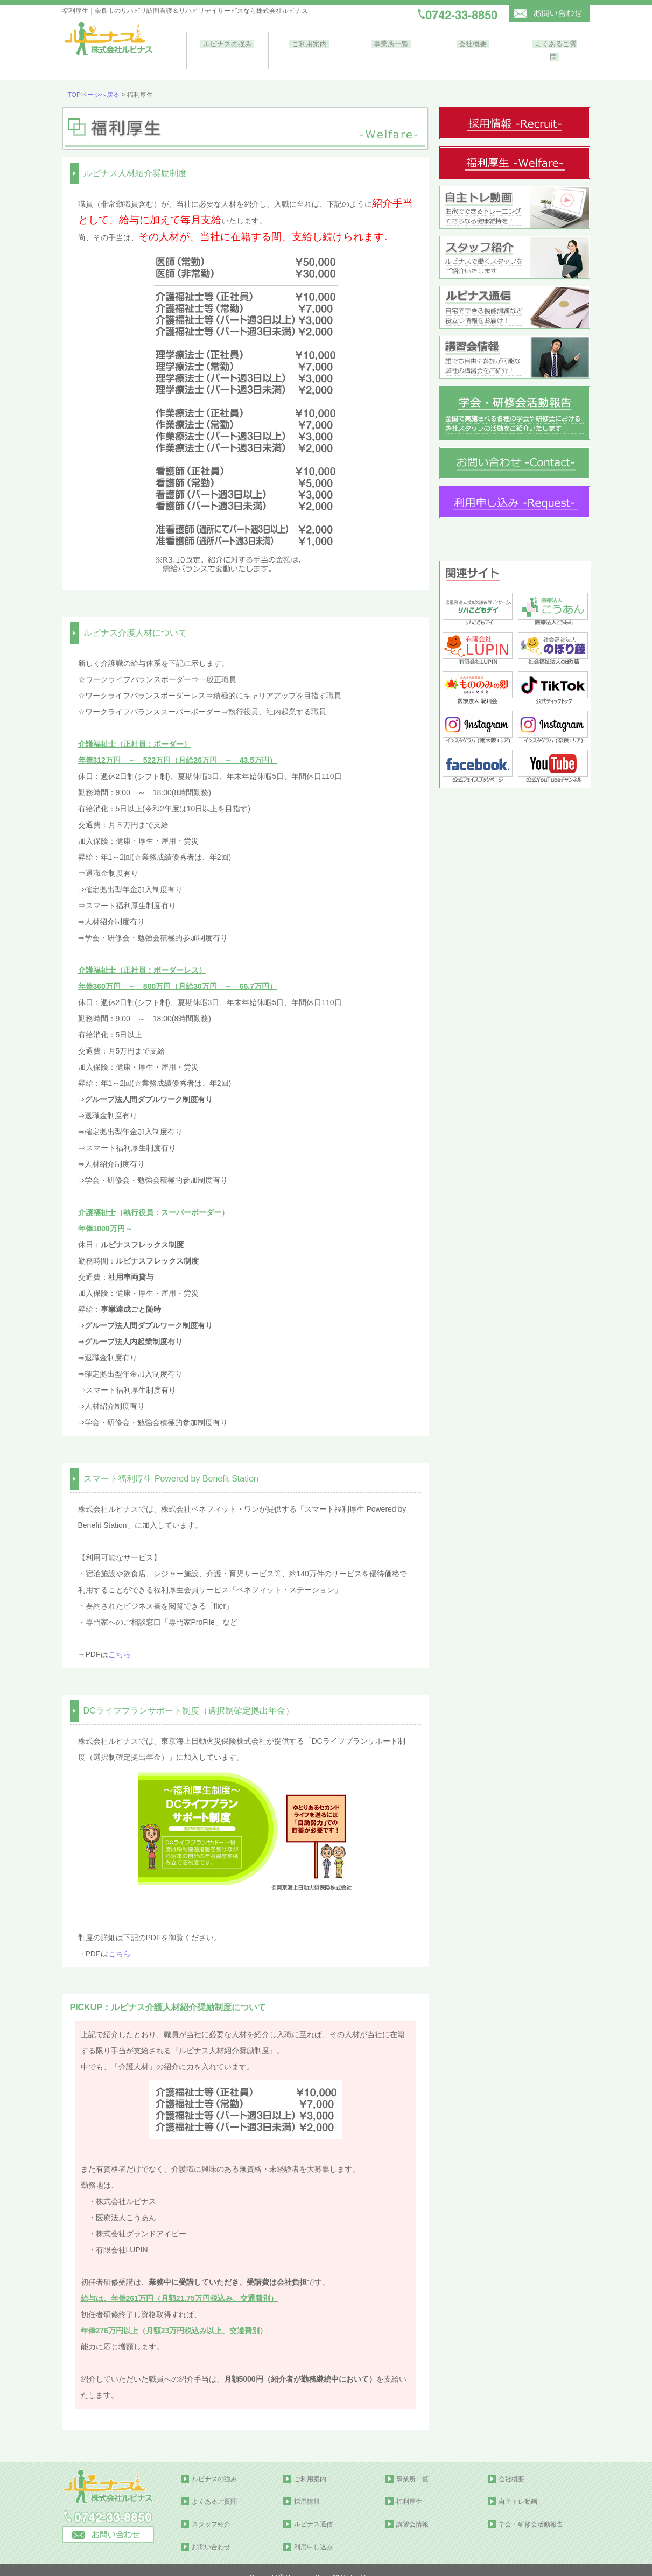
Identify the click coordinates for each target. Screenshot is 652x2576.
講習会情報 (412, 2508)
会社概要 (470, 43)
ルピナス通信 (313, 2508)
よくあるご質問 (550, 43)
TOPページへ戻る (94, 79)
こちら (119, 1638)
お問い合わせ (211, 2531)
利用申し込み (313, 2531)
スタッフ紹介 (211, 2508)
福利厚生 (409, 2486)
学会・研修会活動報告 (531, 2508)
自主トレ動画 (518, 2486)
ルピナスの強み (226, 43)
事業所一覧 (388, 43)
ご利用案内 (307, 43)
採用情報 (307, 2486)
